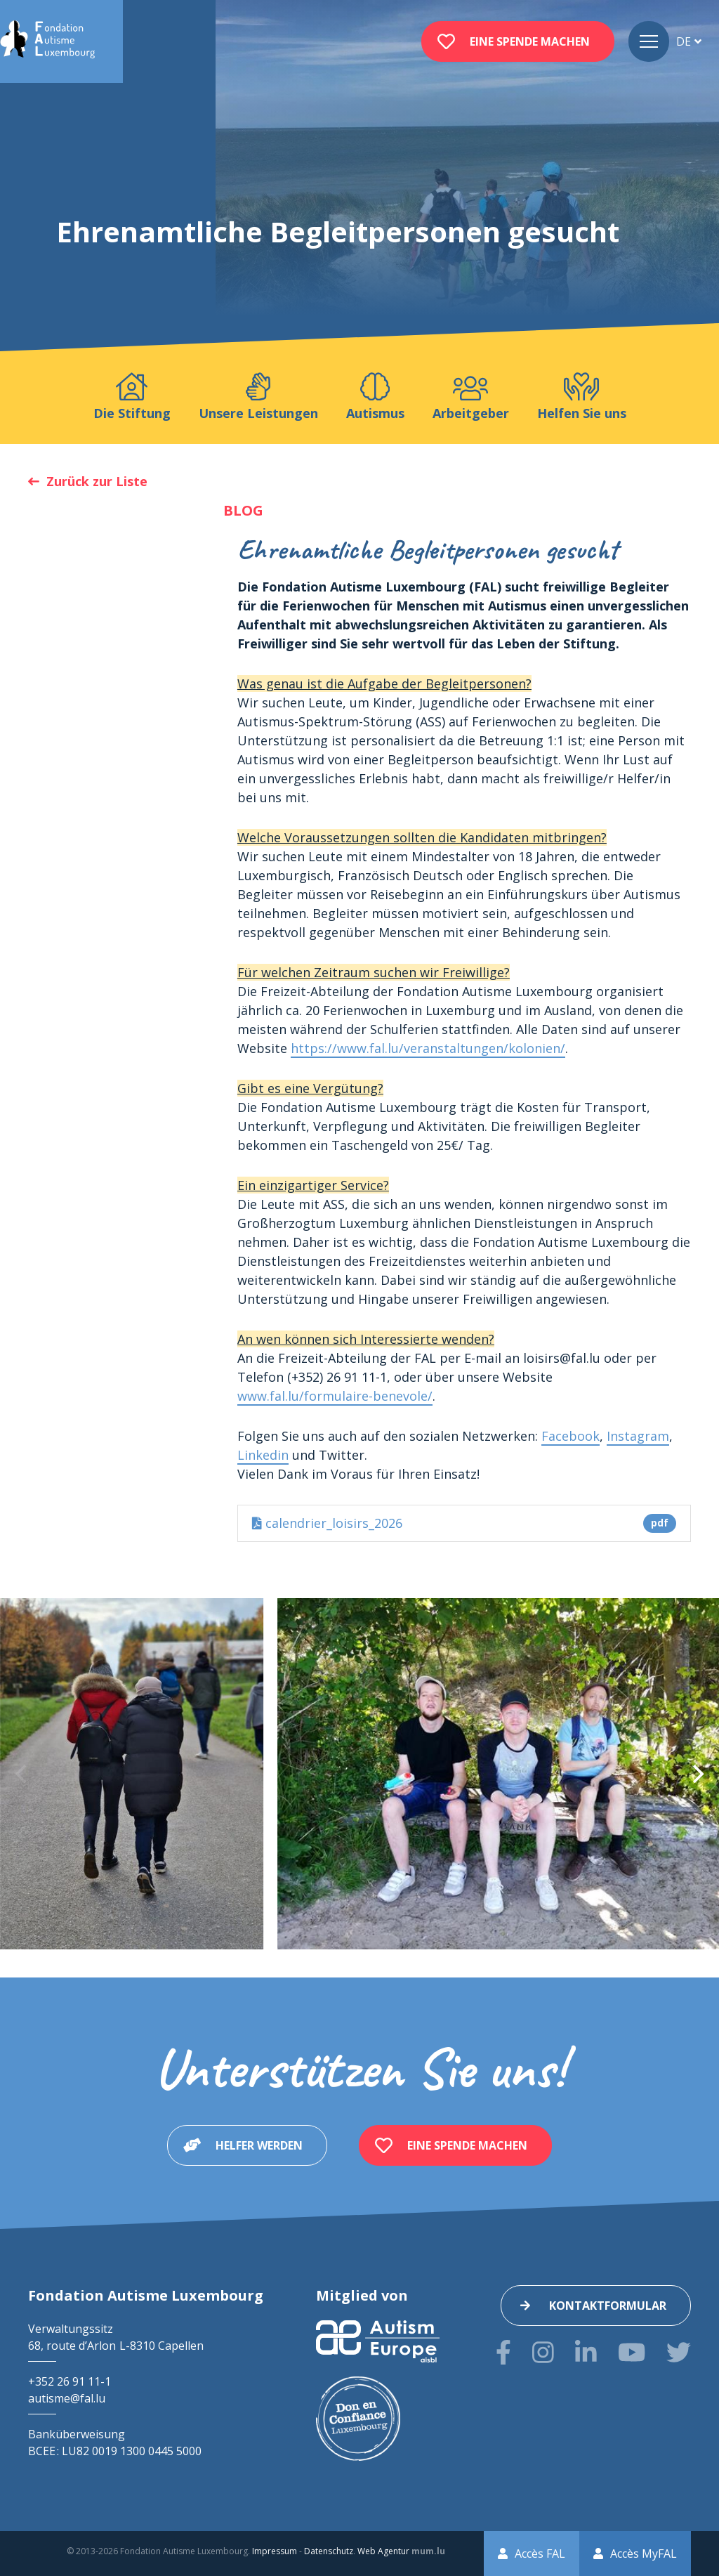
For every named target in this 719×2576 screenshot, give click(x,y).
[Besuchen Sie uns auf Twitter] (678, 2352)
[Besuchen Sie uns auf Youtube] (631, 2352)
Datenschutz (328, 2551)
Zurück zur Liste (96, 481)
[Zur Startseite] (47, 41)
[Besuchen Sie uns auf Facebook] (503, 2352)
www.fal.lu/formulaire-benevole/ (335, 1395)
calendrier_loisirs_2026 (464, 1523)
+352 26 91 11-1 (69, 2381)
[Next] (696, 1773)
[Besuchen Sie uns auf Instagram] (543, 2352)
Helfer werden (259, 2145)
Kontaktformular (607, 2305)
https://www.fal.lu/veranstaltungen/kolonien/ (428, 1048)
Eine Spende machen (530, 41)
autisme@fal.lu (66, 2398)
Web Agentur (383, 2551)
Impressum (274, 2551)
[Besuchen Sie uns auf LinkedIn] (586, 2352)
